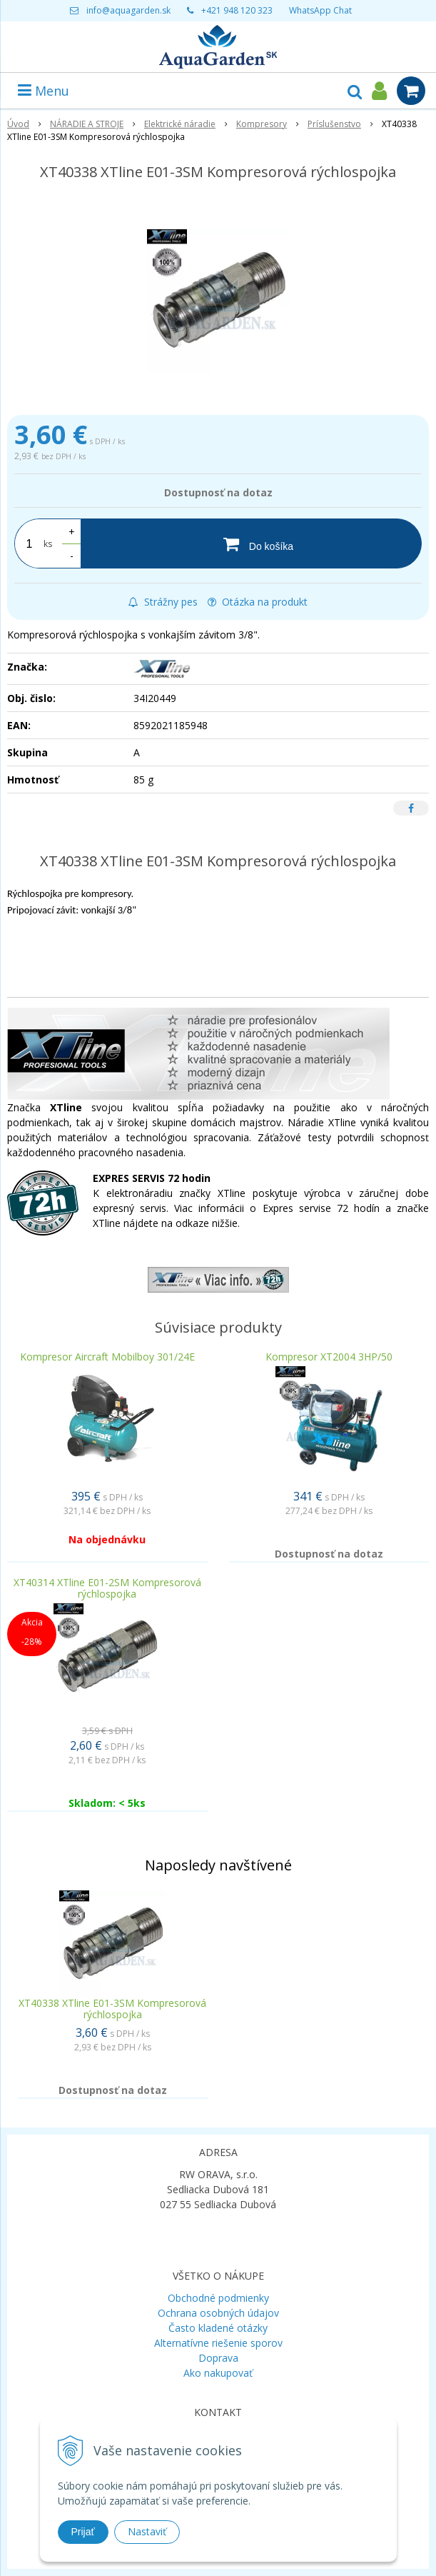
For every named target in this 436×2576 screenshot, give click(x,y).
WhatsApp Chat (320, 10)
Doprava (218, 2358)
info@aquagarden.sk (128, 10)
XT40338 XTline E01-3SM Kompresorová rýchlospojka (112, 2008)
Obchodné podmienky (218, 2298)
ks (48, 544)
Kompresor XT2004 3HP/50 (328, 1356)
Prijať (83, 2531)
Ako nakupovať (218, 2373)
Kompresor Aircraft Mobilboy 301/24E (107, 1356)
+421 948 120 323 (237, 10)
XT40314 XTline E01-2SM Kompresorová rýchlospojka (107, 1587)
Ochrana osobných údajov (218, 2313)
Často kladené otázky (218, 2328)
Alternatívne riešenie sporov (218, 2343)
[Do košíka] (251, 543)
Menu (43, 90)
